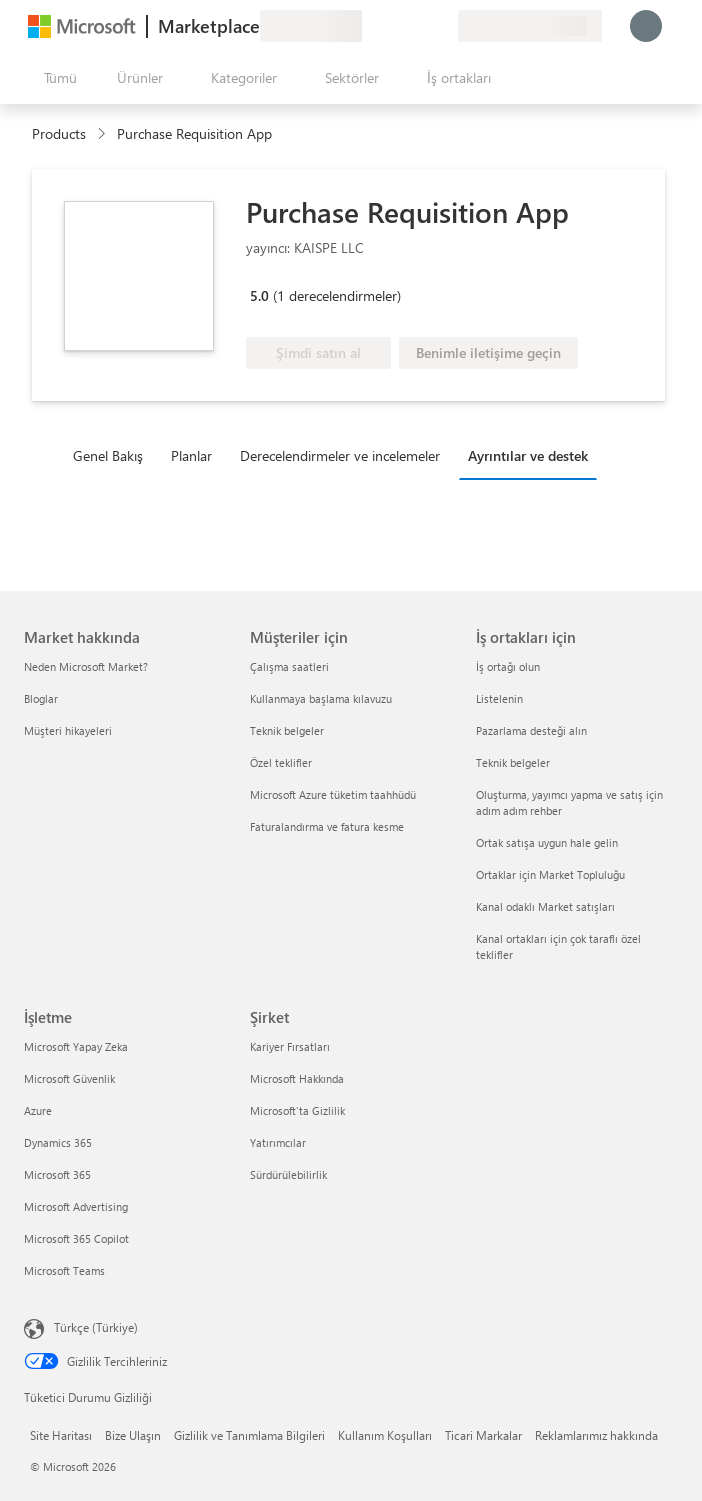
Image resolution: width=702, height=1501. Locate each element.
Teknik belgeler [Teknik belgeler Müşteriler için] (287, 730)
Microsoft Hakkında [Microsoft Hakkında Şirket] (297, 1078)
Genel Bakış (108, 455)
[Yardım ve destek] (394, 26)
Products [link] (59, 133)
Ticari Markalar (483, 1435)
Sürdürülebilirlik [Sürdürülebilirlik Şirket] (288, 1174)
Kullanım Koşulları (385, 1435)
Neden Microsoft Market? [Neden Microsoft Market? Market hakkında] (86, 666)
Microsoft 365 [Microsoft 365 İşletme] (57, 1174)
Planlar (191, 455)
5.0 (259, 295)
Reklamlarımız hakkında (596, 1435)
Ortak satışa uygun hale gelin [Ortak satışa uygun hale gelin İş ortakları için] (547, 842)
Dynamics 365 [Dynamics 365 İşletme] (58, 1142)
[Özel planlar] (442, 26)
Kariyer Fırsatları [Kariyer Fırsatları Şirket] (290, 1046)
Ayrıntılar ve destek (528, 455)
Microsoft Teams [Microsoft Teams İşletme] (64, 1270)
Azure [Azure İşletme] (38, 1110)
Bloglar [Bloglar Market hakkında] (41, 698)
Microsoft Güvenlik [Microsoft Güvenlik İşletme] (69, 1078)
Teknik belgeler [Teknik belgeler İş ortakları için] (513, 762)
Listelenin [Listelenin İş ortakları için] (499, 698)
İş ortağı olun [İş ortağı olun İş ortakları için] (508, 666)
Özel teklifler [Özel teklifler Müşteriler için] (281, 762)
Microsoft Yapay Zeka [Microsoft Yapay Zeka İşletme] (76, 1046)
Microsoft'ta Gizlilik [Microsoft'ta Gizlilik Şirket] (297, 1110)
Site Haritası (61, 1435)
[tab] (113, 455)
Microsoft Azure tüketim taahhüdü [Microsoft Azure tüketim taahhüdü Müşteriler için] (333, 794)
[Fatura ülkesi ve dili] (530, 26)
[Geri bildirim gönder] (370, 26)
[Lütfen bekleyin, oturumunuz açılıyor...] (646, 26)
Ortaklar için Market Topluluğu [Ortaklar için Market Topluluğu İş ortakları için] (550, 874)
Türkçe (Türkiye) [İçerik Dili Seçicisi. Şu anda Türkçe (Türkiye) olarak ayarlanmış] (96, 1327)
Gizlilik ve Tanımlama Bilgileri (249, 1435)
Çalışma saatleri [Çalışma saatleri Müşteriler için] (289, 666)
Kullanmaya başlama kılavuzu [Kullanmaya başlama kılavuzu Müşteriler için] (321, 698)
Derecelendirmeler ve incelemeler (340, 455)
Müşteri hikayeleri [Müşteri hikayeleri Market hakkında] (68, 730)
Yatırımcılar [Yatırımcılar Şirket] (278, 1142)
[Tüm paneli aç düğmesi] (56, 78)
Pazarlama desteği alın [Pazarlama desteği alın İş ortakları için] (531, 730)
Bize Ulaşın (133, 1435)
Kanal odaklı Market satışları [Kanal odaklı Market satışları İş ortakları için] (545, 906)
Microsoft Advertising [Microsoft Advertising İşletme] (76, 1206)
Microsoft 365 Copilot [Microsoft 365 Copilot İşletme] (76, 1238)
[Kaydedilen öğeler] (418, 26)
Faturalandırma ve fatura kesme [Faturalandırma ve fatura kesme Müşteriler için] (327, 826)
